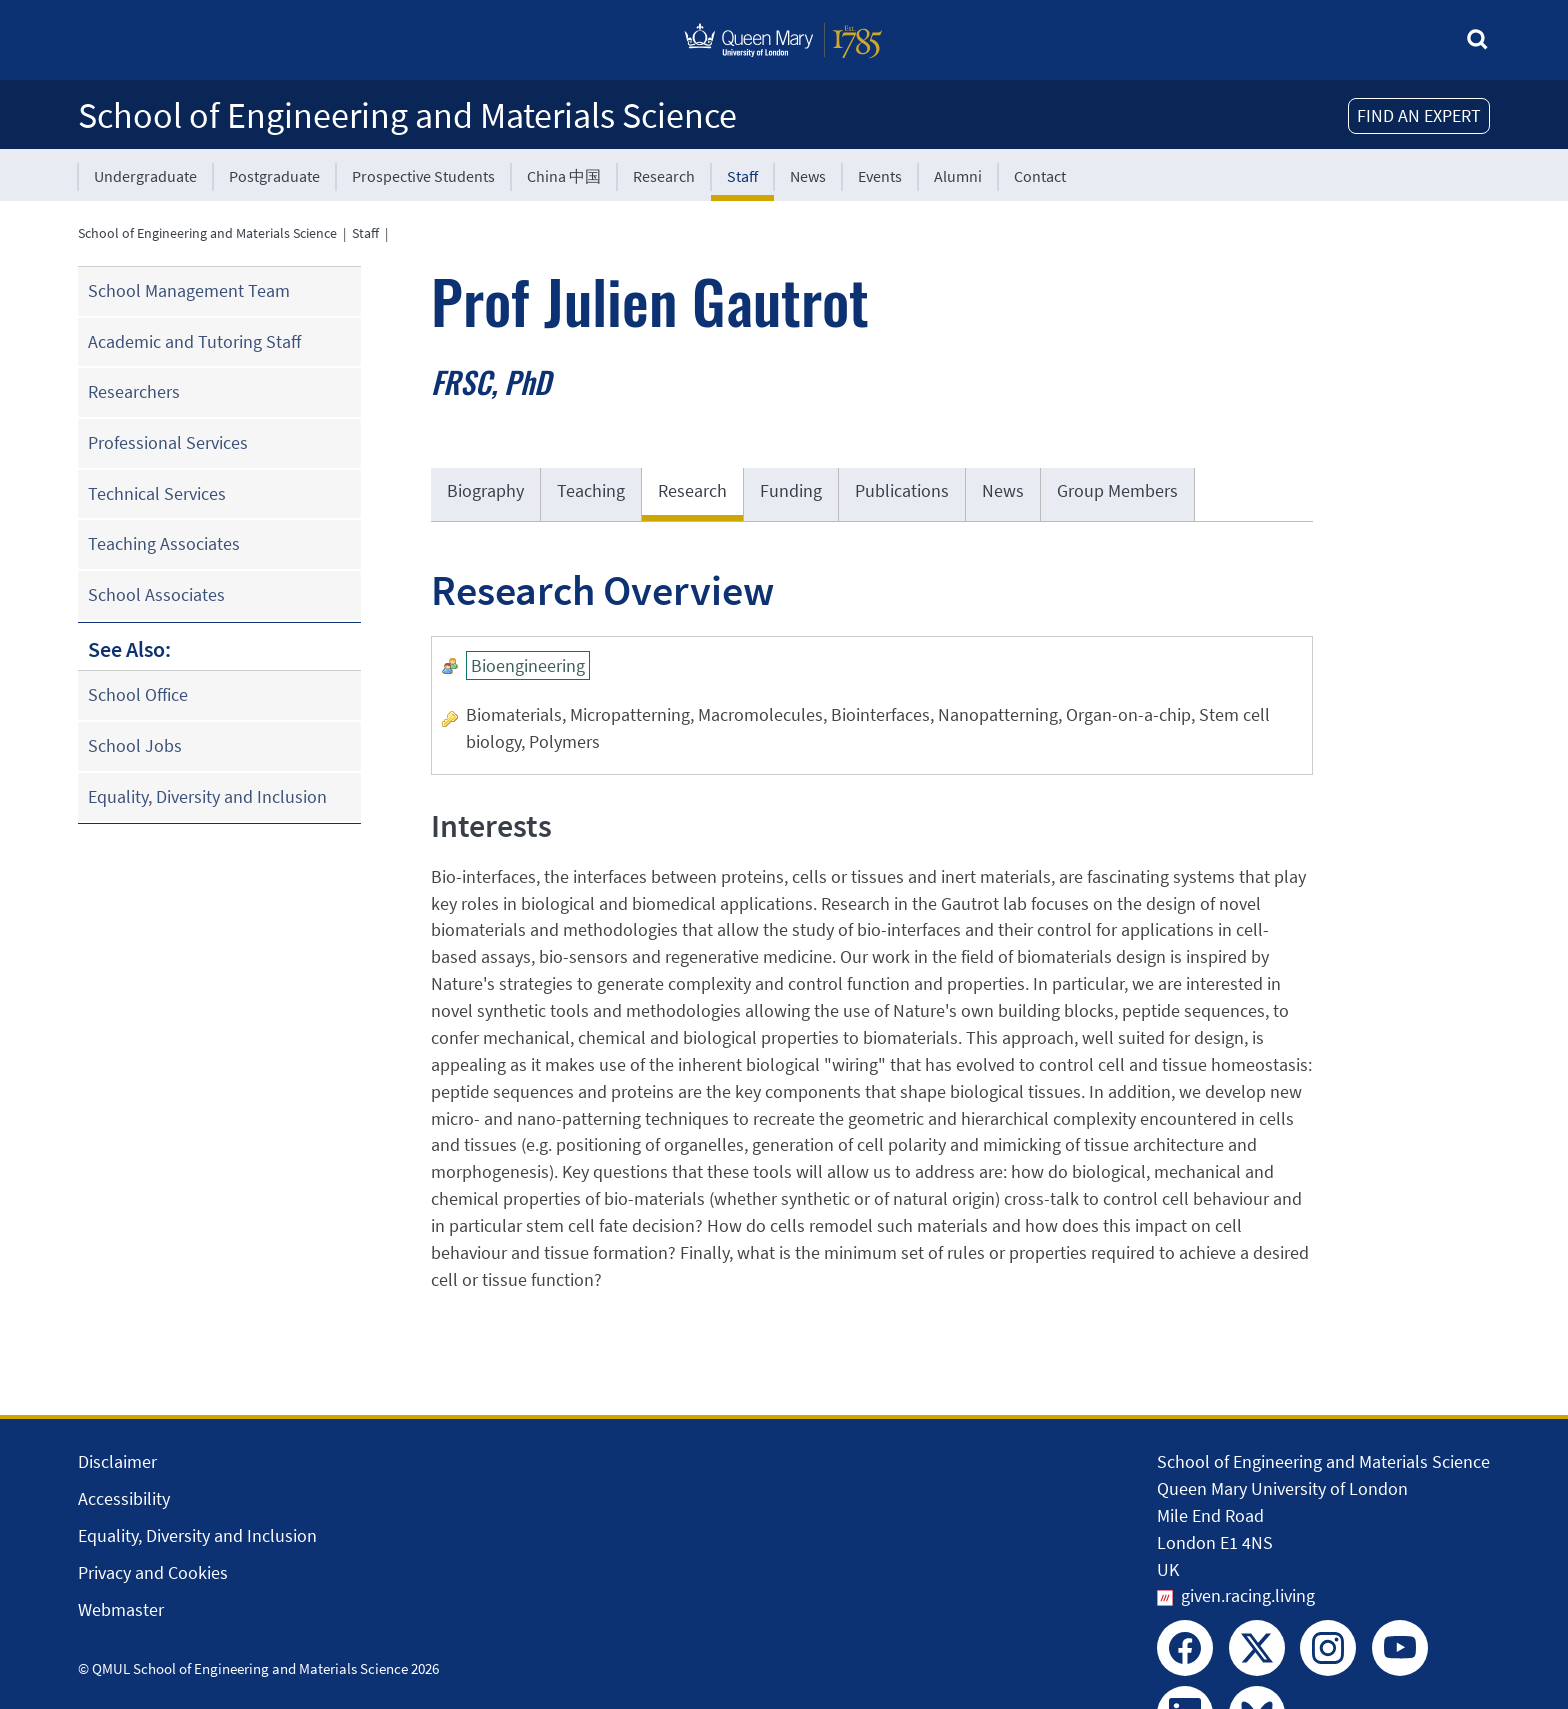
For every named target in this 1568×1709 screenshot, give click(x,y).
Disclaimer (117, 1461)
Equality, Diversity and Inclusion (207, 796)
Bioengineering (528, 665)
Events (880, 176)
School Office (138, 694)
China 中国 (564, 176)
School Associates (156, 594)
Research (664, 176)
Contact (1040, 176)
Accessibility (124, 1498)
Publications (902, 490)
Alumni (958, 176)
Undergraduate (145, 176)
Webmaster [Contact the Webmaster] (121, 1609)
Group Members (1117, 490)
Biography (485, 490)
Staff (742, 176)
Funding (791, 490)
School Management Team (189, 290)
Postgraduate (274, 176)
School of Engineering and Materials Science (407, 115)
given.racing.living (1248, 1595)
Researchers (134, 391)
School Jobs (135, 745)
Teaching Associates (164, 543)
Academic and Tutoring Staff (194, 341)
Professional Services (168, 442)
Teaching (591, 490)
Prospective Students (423, 176)
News (808, 176)
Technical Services (157, 493)
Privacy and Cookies (153, 1572)
